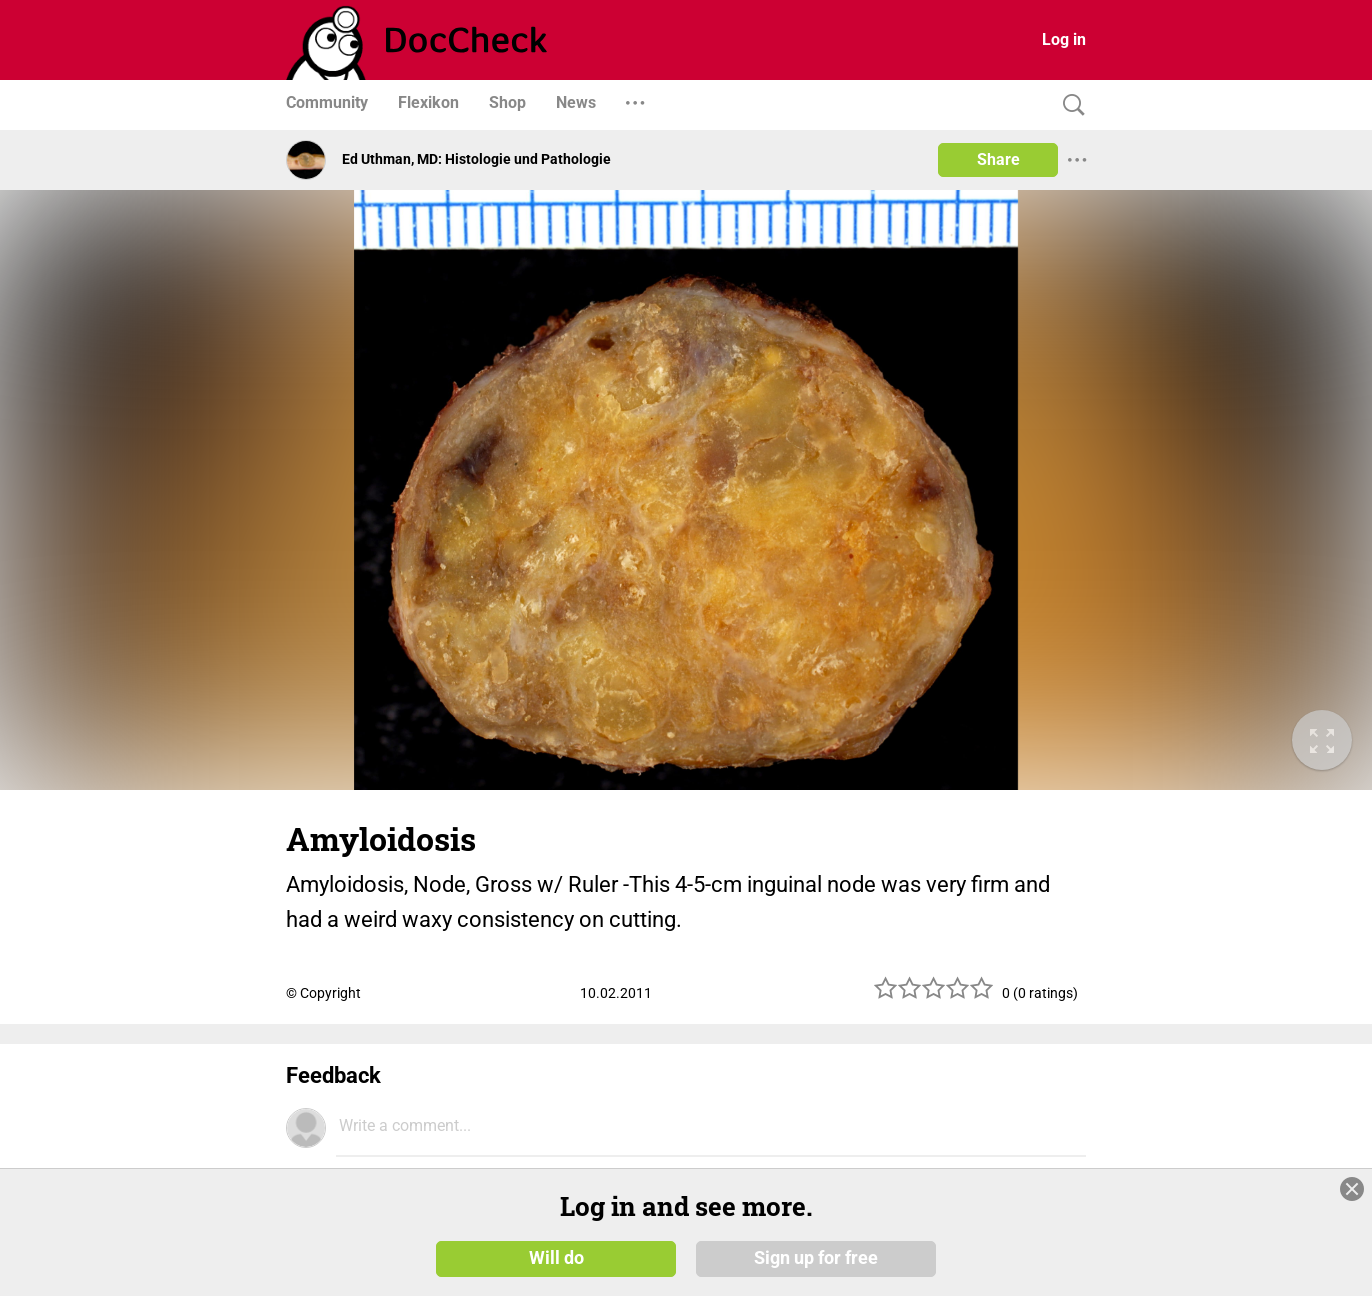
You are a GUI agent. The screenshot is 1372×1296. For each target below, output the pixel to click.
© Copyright (323, 993)
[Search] (1069, 105)
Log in (1064, 39)
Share (998, 159)
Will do (556, 1258)
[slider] (934, 995)
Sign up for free (816, 1258)
